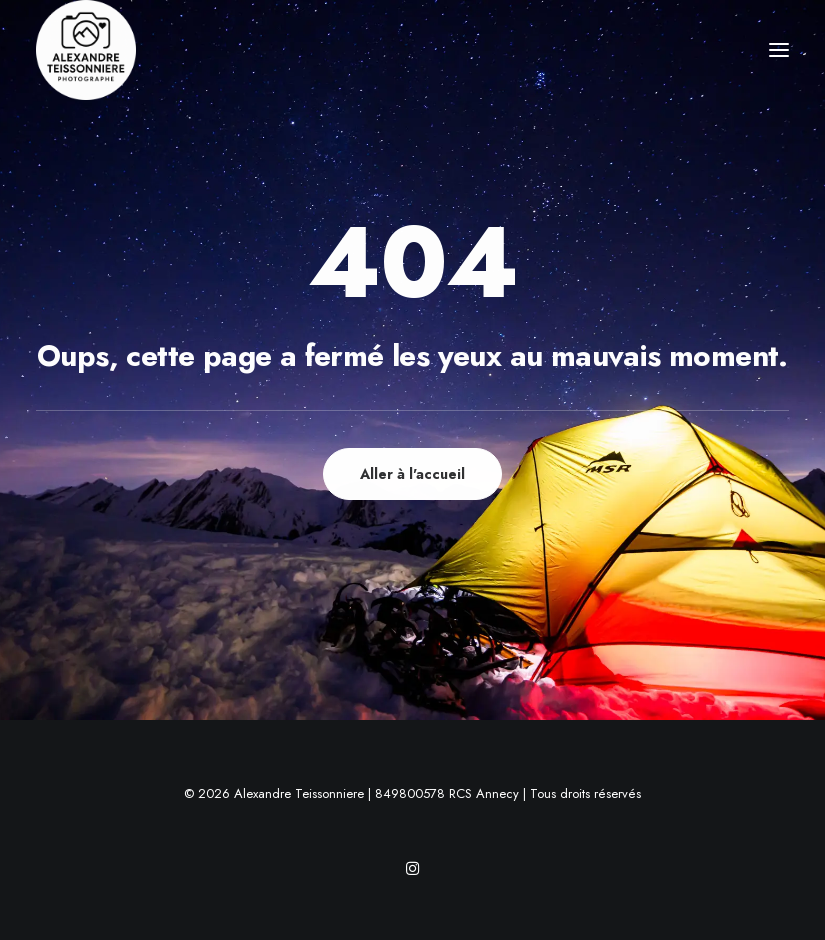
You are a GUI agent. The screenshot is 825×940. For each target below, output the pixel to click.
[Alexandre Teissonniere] (86, 50)
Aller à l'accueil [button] (412, 474)
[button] (779, 50)
